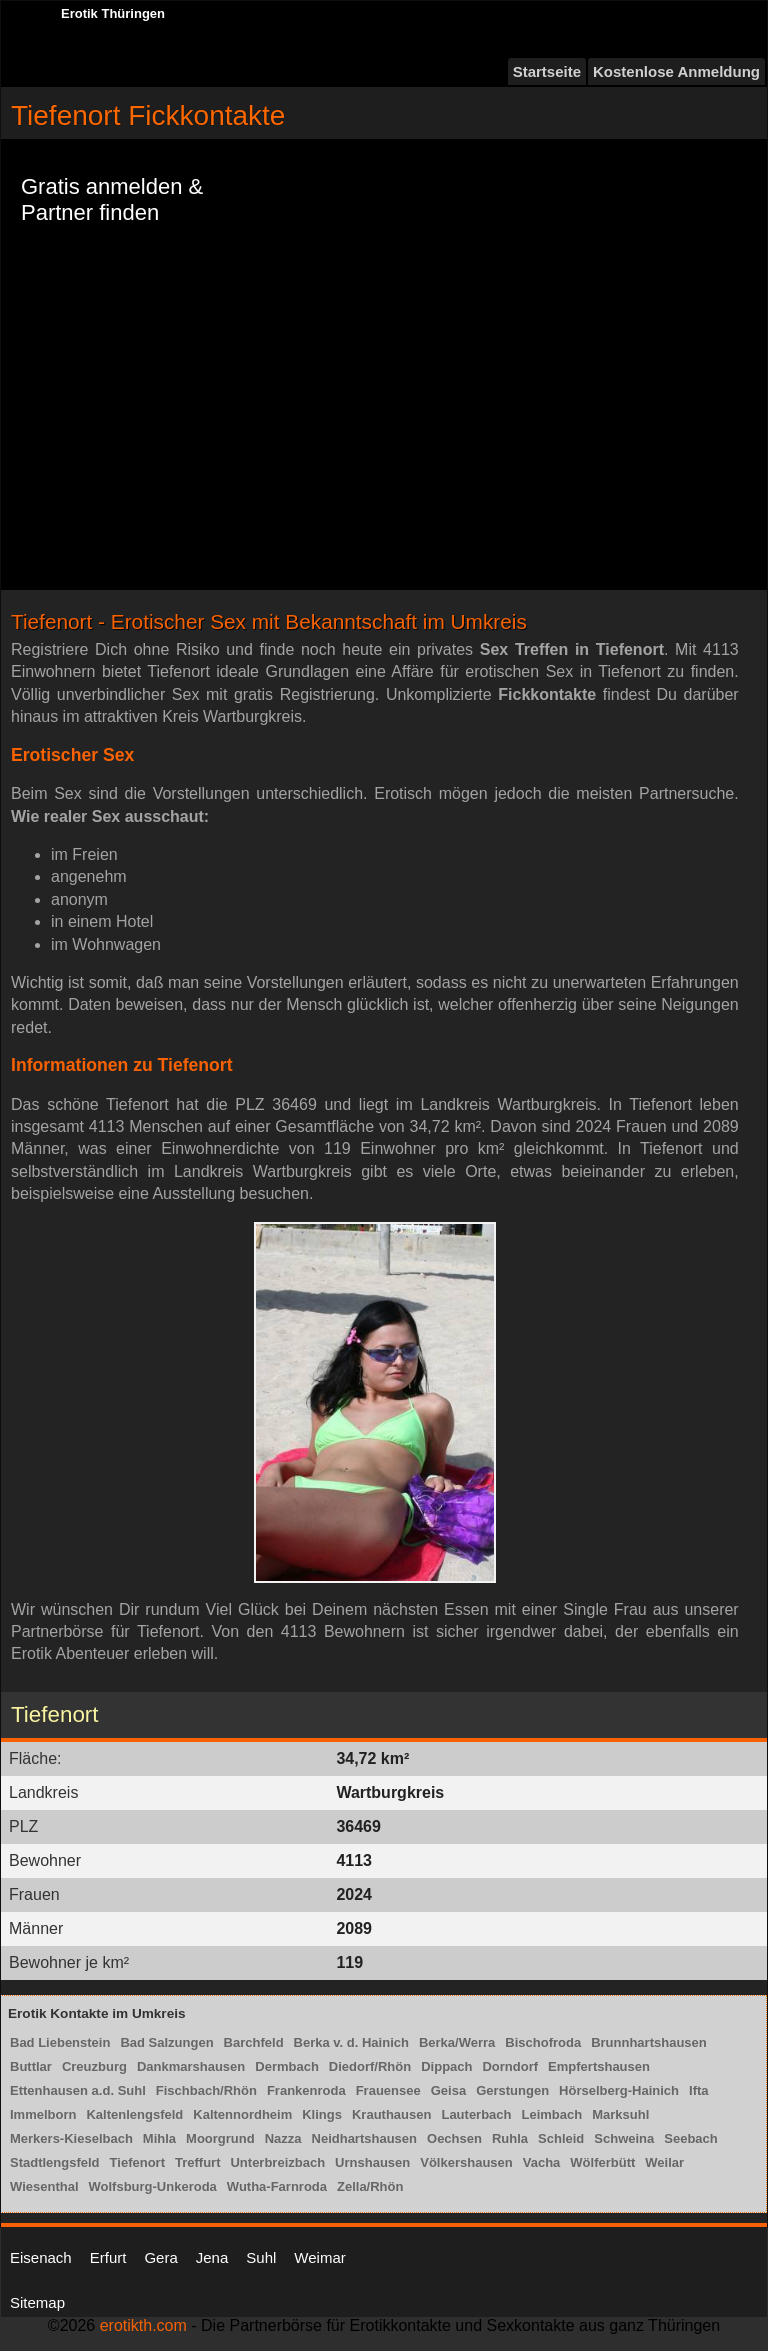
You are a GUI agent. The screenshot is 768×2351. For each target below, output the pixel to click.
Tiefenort (137, 2162)
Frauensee (388, 2090)
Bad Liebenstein (60, 2042)
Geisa (448, 2090)
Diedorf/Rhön (370, 2066)
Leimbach (552, 2114)
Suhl (261, 2257)
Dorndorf (510, 2066)
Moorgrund (220, 2138)
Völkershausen (466, 2162)
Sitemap (37, 2302)
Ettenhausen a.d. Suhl (78, 2090)
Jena (212, 2257)
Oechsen (454, 2138)
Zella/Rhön (370, 2186)
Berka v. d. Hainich (351, 2042)
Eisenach (41, 2257)
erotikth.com (143, 2325)
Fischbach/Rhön (206, 2090)
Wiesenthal (44, 2186)
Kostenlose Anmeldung (676, 71)
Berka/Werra (457, 2042)
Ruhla (510, 2138)
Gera (160, 2257)
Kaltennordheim (242, 2114)
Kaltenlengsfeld (134, 2114)
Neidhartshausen (364, 2138)
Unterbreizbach (277, 2162)
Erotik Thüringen (113, 13)
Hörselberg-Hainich (619, 2090)
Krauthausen (391, 2114)
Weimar (319, 2257)
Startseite (547, 71)
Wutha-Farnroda (277, 2186)
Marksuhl (620, 2114)
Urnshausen (372, 2162)
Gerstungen (512, 2090)
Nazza (283, 2138)
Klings (322, 2114)
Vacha (542, 2162)
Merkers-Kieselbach (71, 2138)
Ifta (699, 2090)
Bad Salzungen (166, 2042)
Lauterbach (476, 2114)
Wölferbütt (602, 2162)
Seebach (690, 2138)
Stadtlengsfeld (55, 2162)
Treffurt (198, 2162)
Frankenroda (306, 2090)
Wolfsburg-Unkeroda (153, 2186)
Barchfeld (254, 2042)
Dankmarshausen (191, 2066)
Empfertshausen (599, 2066)
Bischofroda (543, 2042)
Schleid (561, 2138)
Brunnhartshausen (649, 2042)
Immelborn (43, 2114)
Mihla (159, 2138)
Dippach (446, 2066)
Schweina (624, 2138)
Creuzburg (94, 2066)
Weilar (664, 2162)
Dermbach (287, 2066)
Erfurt (108, 2257)
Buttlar (31, 2066)
